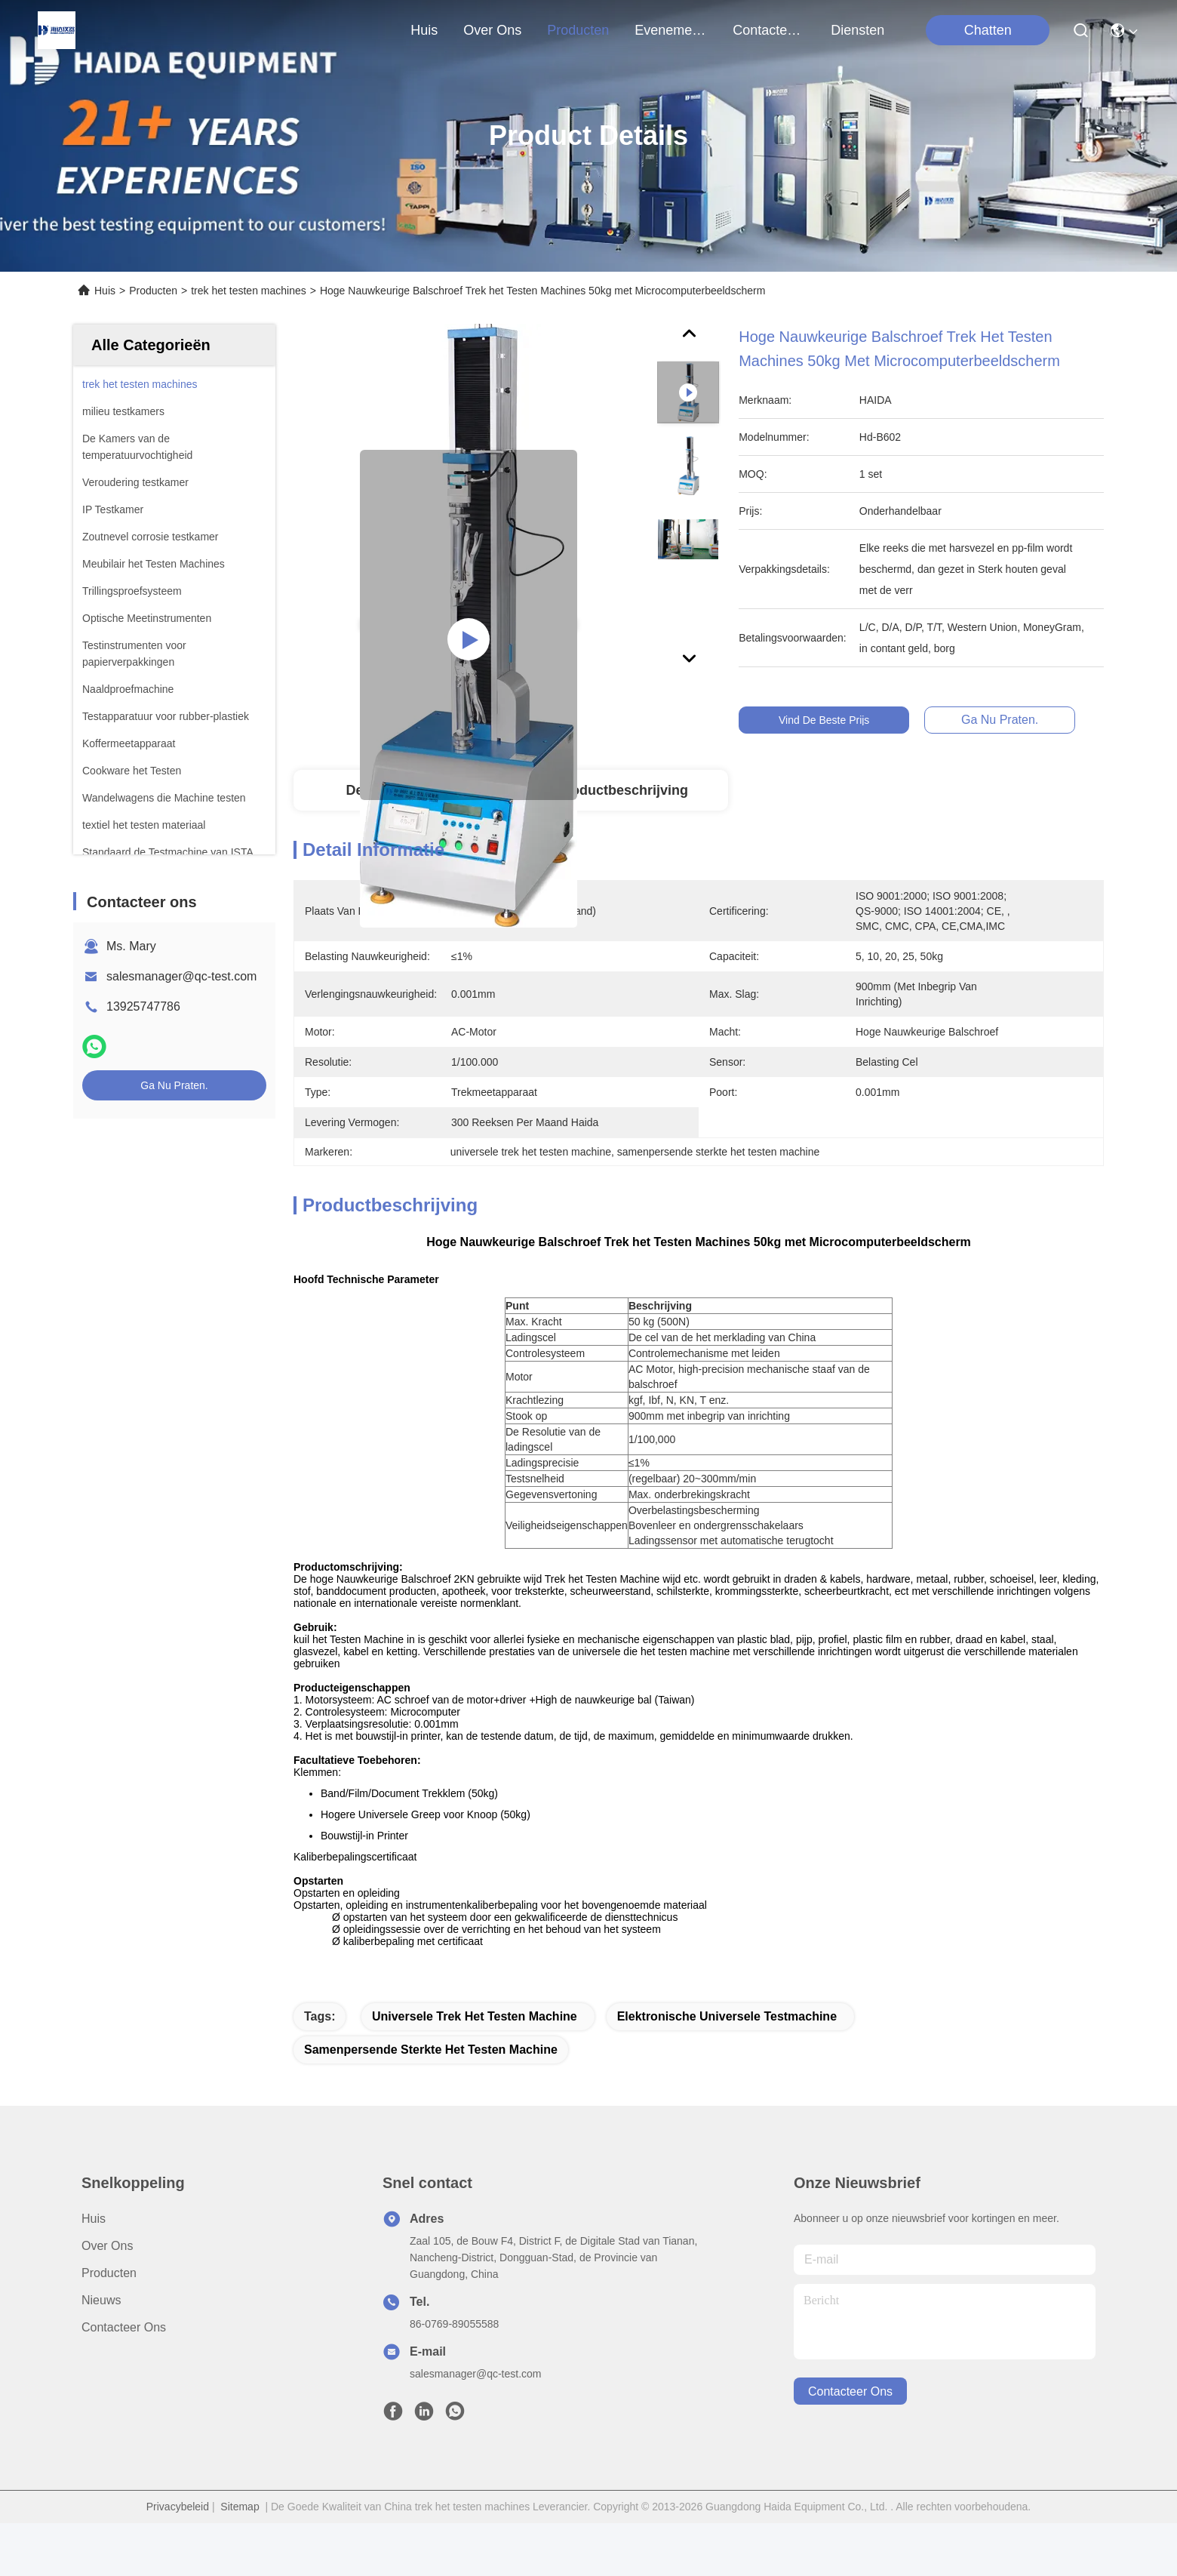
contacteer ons (769, 30)
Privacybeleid (177, 2559)
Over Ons (107, 2298)
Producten (153, 291)
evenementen (671, 30)
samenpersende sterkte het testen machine (431, 2102)
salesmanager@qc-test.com (181, 976)
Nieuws (101, 2353)
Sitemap (239, 2559)
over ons (492, 30)
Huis (424, 30)
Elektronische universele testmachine (727, 2069)
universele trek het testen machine (474, 2069)
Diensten (857, 30)
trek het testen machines (248, 291)
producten (578, 30)
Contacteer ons (123, 2380)
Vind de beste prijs (830, 720)
